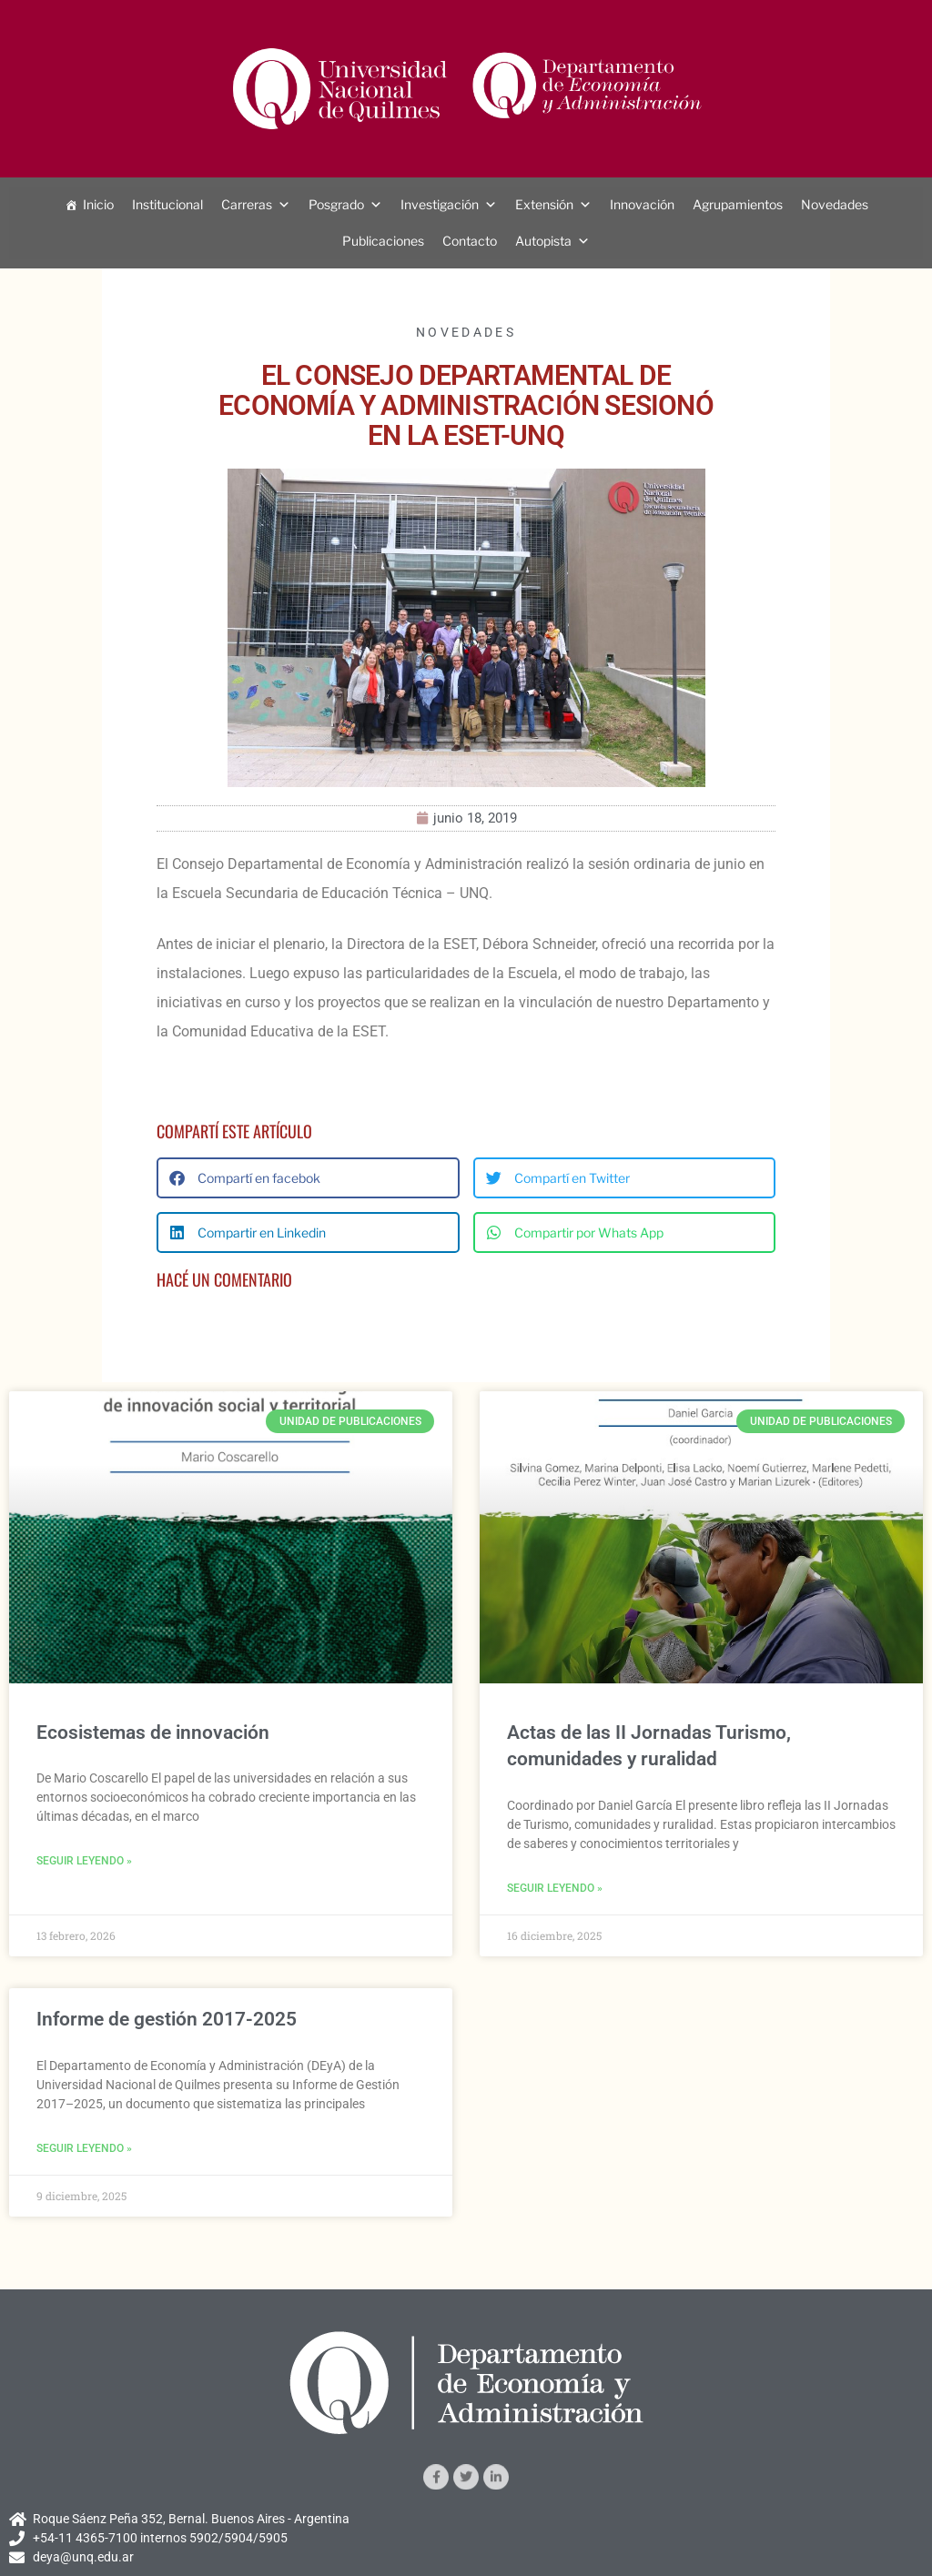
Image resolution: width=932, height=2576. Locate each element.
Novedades (834, 204)
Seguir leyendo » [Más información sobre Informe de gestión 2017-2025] (84, 2148)
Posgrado (336, 204)
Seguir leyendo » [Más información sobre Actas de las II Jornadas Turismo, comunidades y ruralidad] (555, 1888)
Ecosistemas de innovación (152, 1732)
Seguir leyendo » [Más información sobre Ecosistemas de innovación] (84, 1860)
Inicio (98, 204)
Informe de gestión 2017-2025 (166, 2019)
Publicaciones (383, 240)
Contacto (469, 240)
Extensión (544, 204)
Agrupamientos (738, 204)
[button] (308, 1177)
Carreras (246, 204)
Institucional (167, 204)
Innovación (642, 204)
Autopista (543, 240)
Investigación (439, 204)
